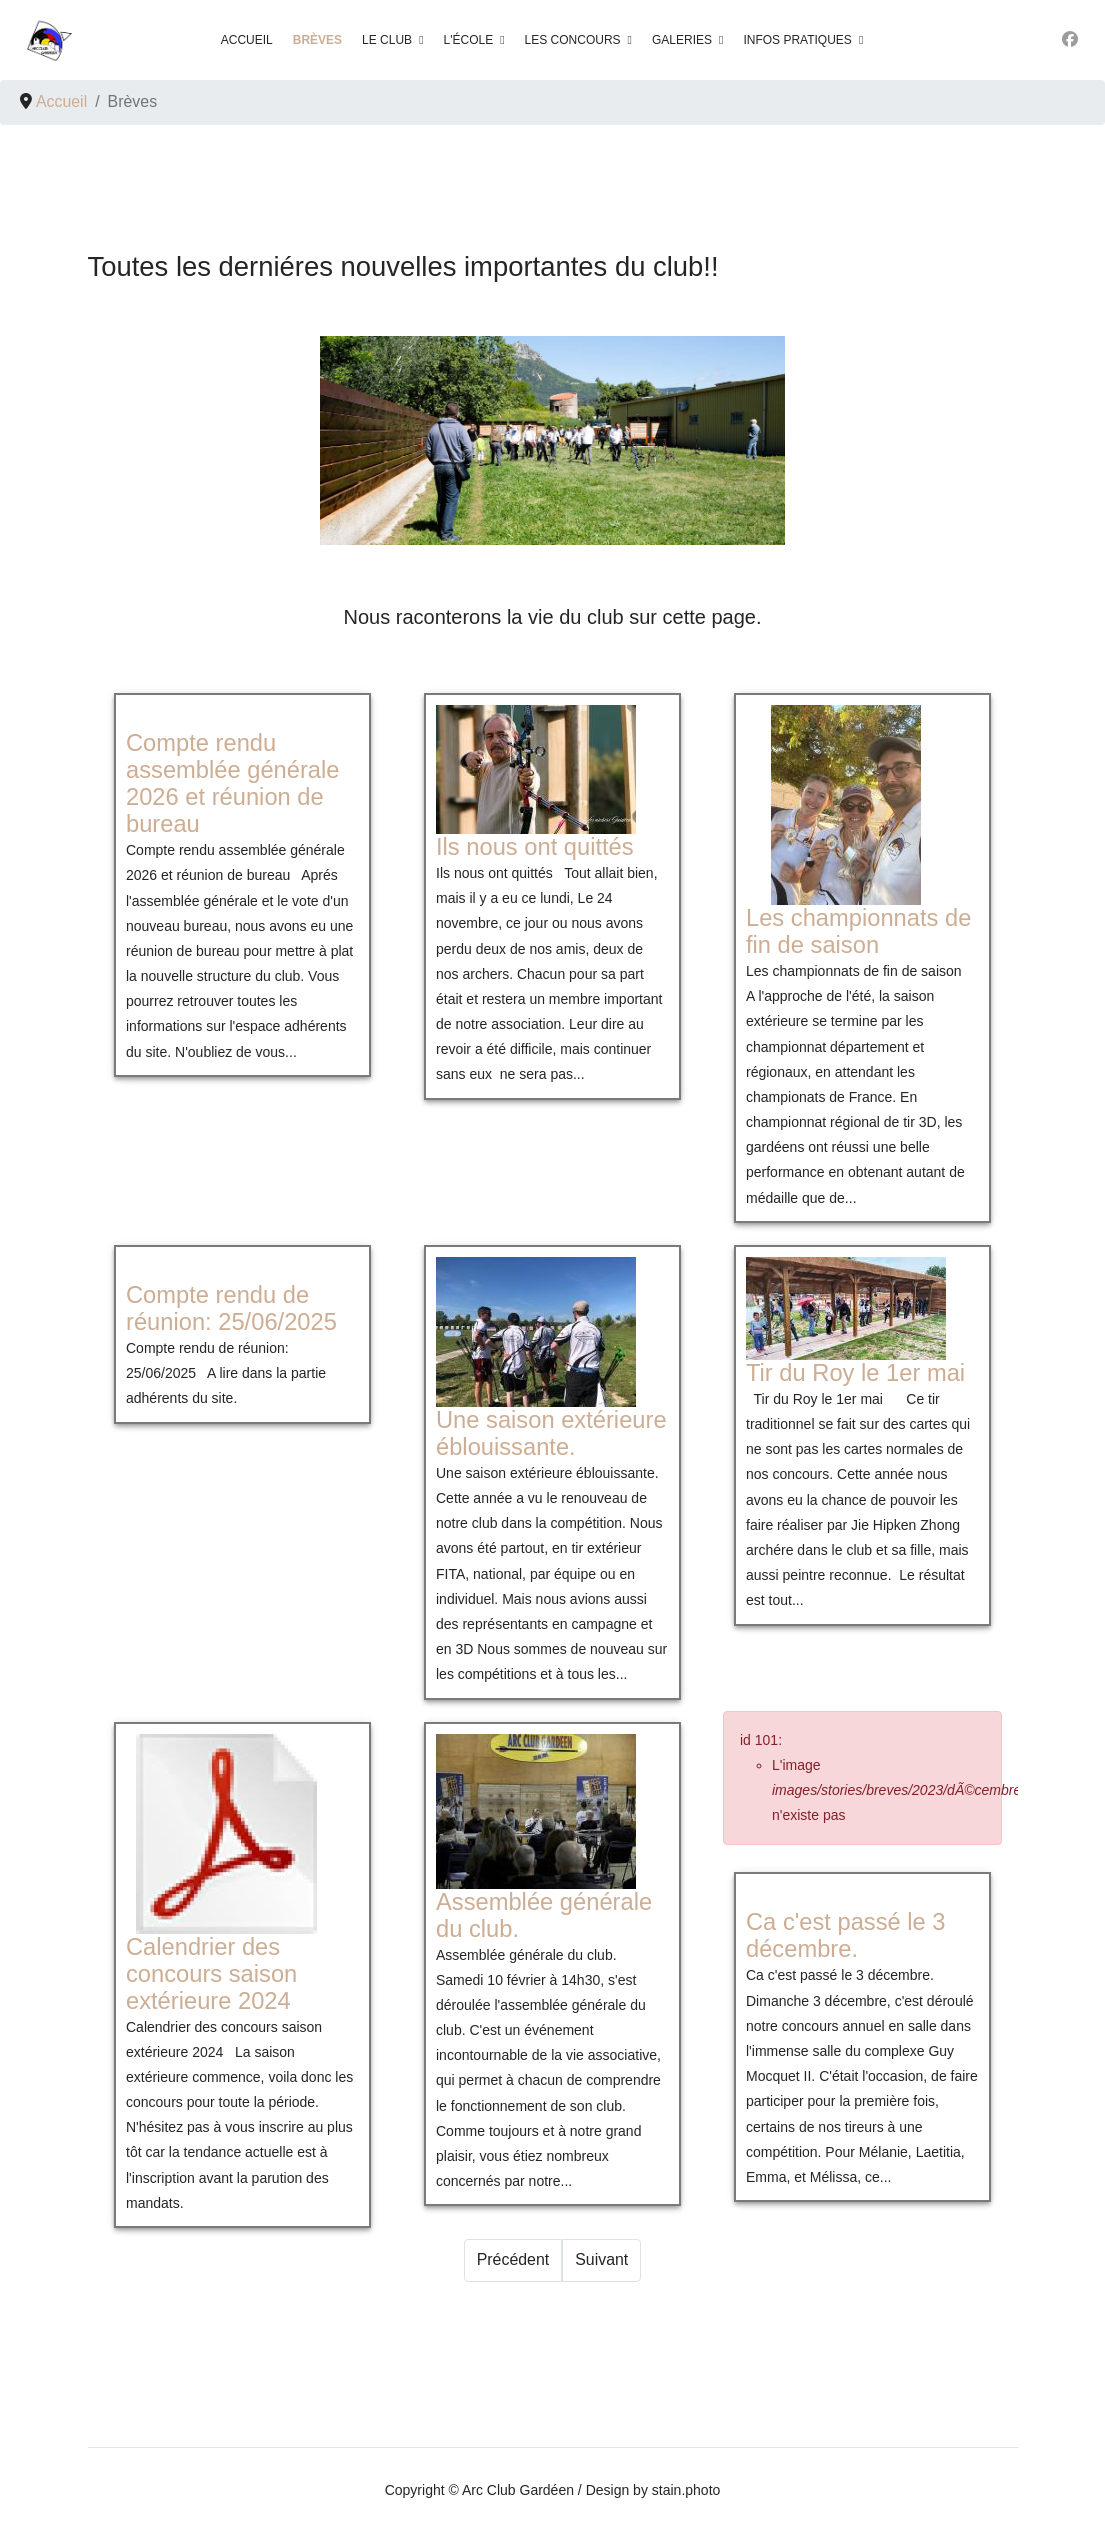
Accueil (247, 40)
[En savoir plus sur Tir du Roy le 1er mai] (846, 1308)
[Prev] (512, 2261)
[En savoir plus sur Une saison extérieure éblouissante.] (536, 1332)
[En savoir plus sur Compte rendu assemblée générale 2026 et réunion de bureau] (232, 784)
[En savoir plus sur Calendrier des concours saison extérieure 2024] (226, 1834)
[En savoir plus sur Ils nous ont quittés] (536, 770)
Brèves (317, 40)
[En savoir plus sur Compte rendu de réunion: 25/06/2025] (231, 1309)
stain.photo (686, 2491)
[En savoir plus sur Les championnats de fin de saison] (846, 806)
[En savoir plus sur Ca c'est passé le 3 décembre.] (846, 1936)
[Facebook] (1070, 39)
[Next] (601, 2261)
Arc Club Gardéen (518, 2491)
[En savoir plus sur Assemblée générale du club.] (536, 1811)
